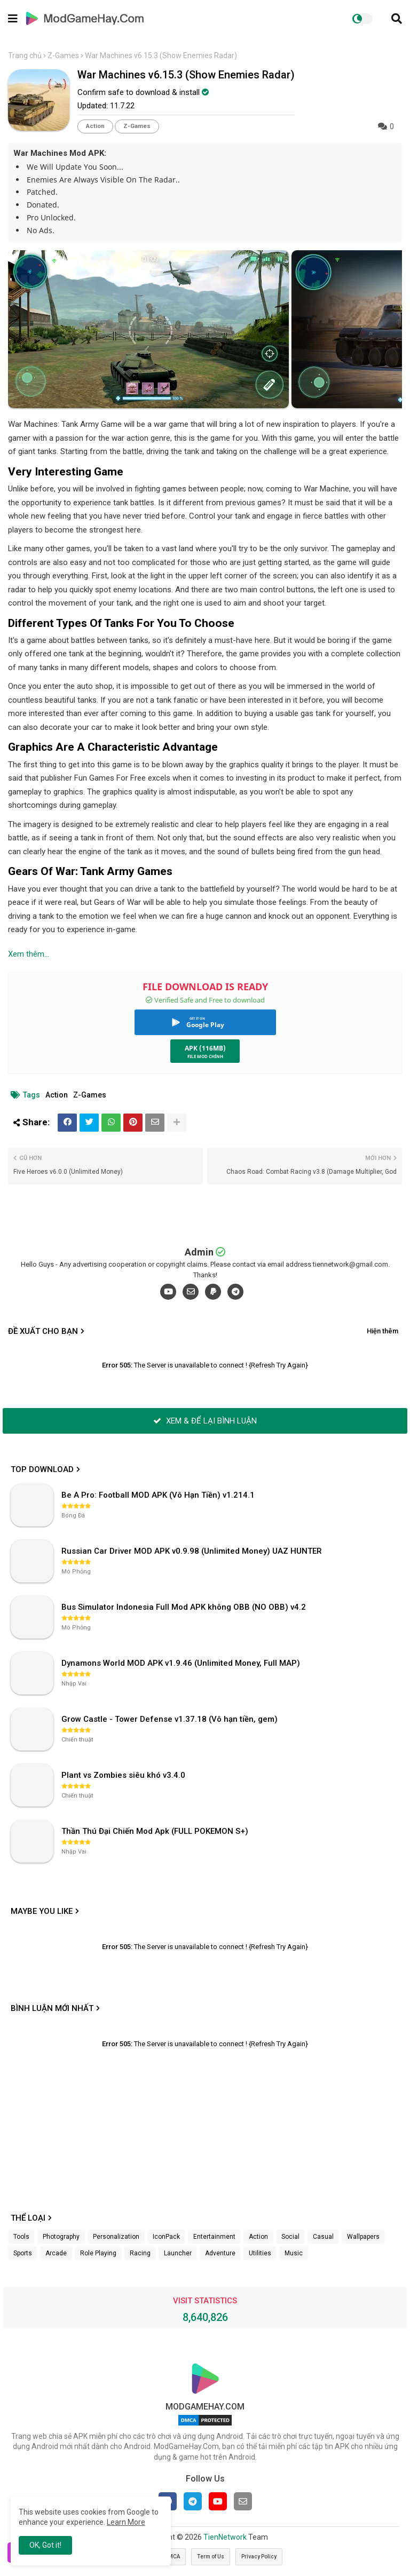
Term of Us (210, 2556)
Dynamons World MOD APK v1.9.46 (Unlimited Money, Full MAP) (180, 1663)
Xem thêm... (28, 954)
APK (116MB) (205, 1048)
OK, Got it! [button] (45, 2545)
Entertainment (214, 2236)
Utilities (260, 2253)
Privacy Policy (259, 2556)
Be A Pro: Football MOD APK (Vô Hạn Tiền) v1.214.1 (158, 1495)
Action (95, 126)
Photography (61, 2236)
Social (290, 2236)
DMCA (172, 2556)
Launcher (178, 2253)
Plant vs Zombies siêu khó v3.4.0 (123, 1775)
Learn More (126, 2522)
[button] (396, 18)
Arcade (56, 2253)
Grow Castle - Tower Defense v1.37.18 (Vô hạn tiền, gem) (169, 1719)
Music (294, 2253)
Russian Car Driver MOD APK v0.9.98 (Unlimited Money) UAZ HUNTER (191, 1551)
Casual (323, 2236)
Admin (199, 1252)
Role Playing (98, 2253)
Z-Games (63, 55)
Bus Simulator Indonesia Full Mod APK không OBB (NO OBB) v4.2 (183, 1607)
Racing (140, 2253)
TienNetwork (225, 2537)
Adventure (220, 2253)
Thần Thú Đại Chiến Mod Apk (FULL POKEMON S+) (154, 1831)
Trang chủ (25, 55)
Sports (22, 2253)
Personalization (116, 2236)
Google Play (205, 1024)
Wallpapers (363, 2236)
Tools (21, 2236)
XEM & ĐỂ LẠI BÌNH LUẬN (205, 1421)
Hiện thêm (382, 1331)
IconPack (166, 2236)
